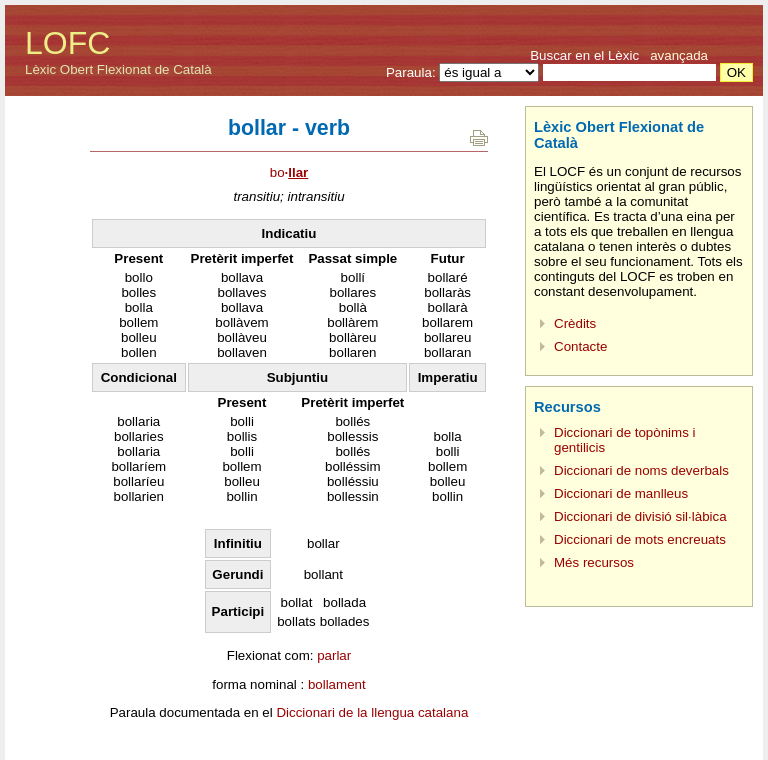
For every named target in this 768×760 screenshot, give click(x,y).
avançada (679, 55)
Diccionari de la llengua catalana (372, 712)
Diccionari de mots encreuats (640, 539)
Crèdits (575, 323)
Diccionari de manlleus (621, 493)
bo (289, 172)
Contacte (580, 346)
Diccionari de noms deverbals (641, 470)
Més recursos (594, 562)
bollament (337, 684)
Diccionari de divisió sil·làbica (640, 516)
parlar (334, 655)
